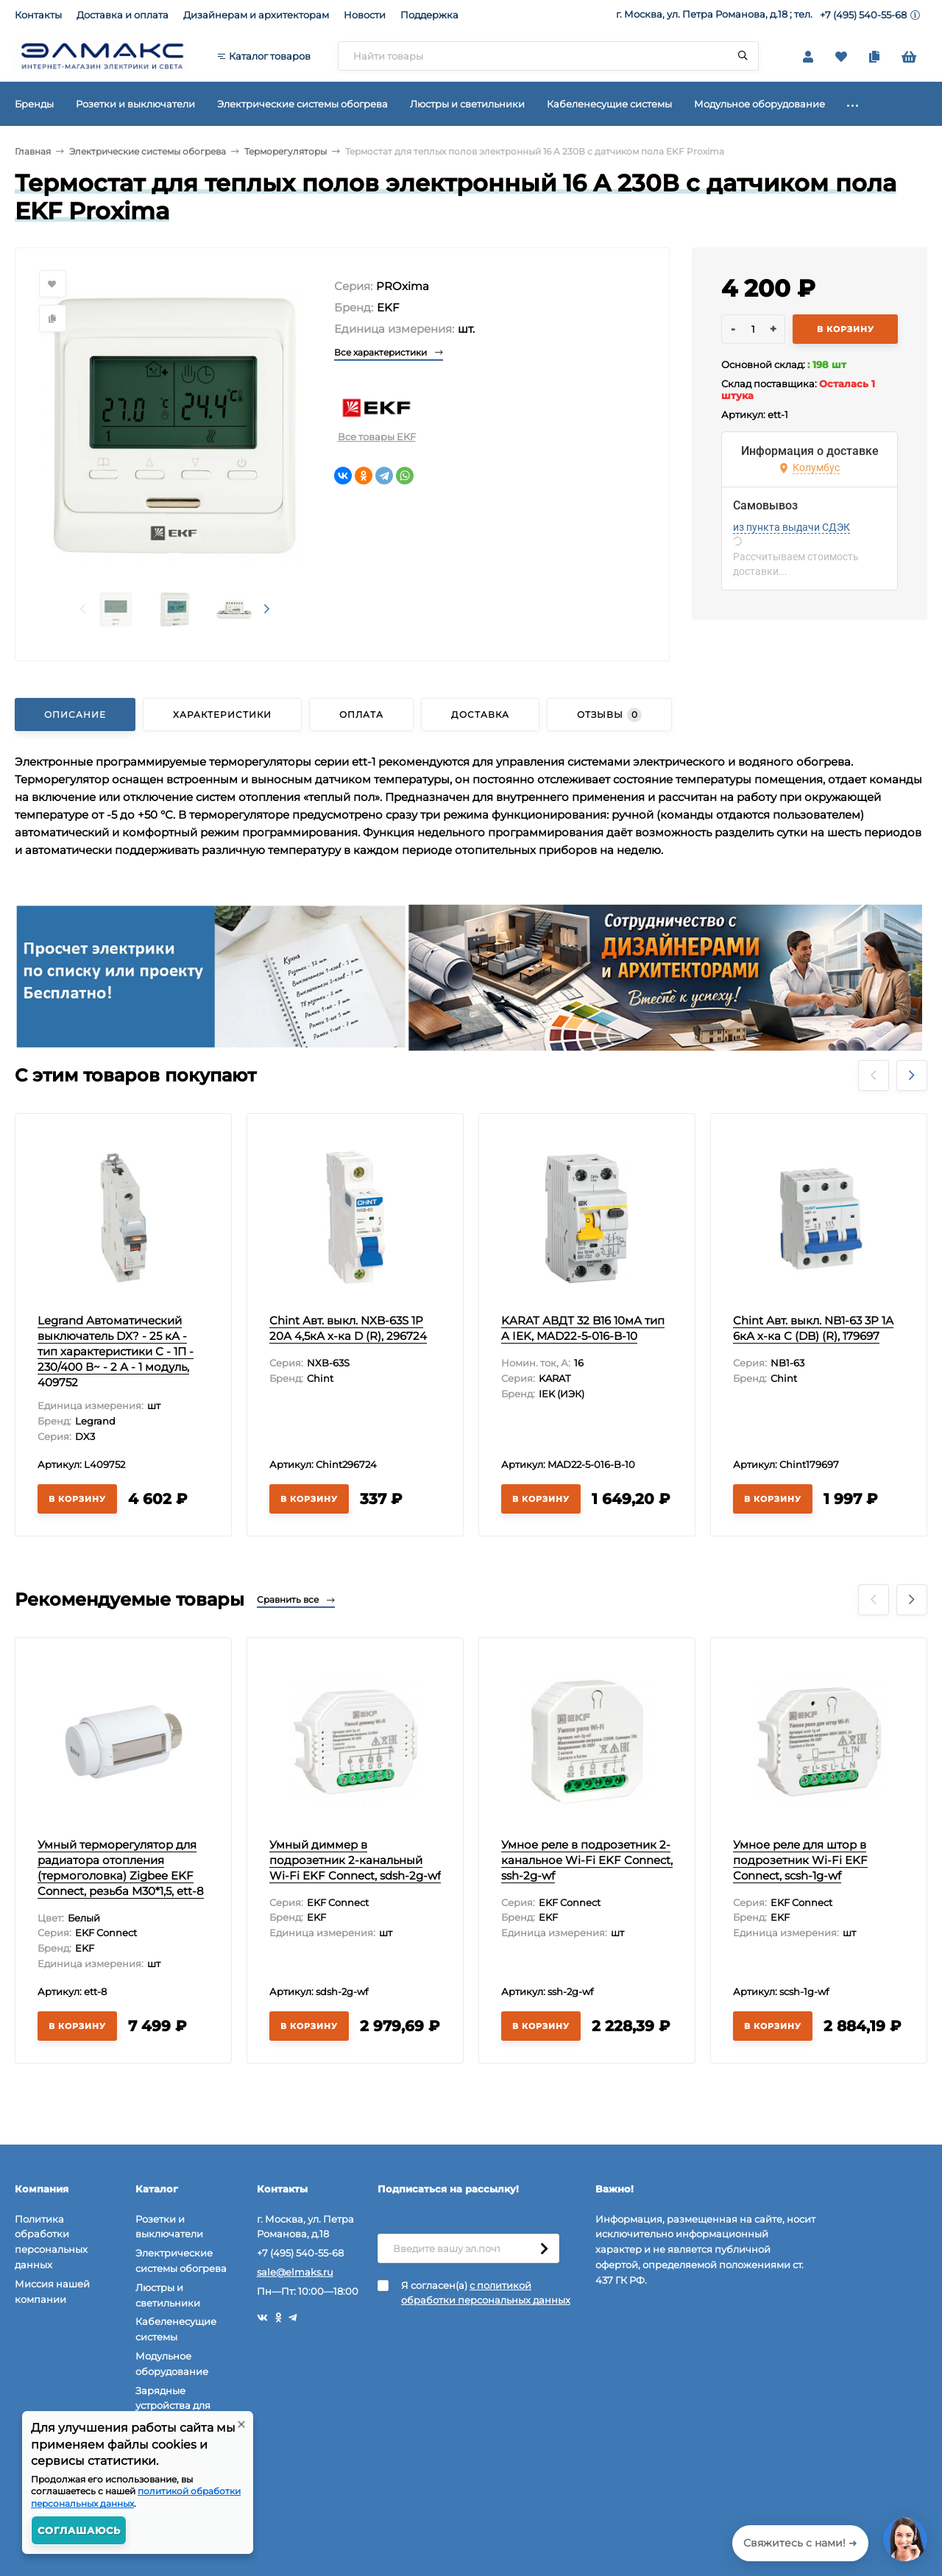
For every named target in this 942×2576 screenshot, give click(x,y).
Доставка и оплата (123, 15)
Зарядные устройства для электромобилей (177, 2406)
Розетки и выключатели (169, 2226)
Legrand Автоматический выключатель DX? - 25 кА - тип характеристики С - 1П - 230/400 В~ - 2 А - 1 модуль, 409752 (116, 1351)
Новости (365, 15)
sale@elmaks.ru (295, 2272)
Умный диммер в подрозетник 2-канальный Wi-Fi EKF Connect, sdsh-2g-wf (355, 1860)
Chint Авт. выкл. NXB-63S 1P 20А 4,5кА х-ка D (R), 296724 (348, 1328)
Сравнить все (296, 1599)
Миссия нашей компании (52, 2291)
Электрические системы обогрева (147, 151)
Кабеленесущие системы (175, 2329)
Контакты (38, 15)
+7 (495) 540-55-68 (863, 15)
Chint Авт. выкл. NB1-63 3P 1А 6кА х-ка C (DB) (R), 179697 (813, 1328)
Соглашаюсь (79, 2530)
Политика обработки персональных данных (51, 2241)
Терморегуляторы (285, 151)
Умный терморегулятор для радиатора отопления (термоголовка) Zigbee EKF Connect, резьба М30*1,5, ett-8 (121, 1868)
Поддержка (429, 15)
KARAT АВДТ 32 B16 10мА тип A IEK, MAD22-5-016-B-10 (583, 1328)
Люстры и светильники (167, 2295)
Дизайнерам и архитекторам (256, 15)
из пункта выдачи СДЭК (791, 527)
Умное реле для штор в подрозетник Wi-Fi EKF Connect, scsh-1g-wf (800, 1860)
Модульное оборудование (171, 2363)
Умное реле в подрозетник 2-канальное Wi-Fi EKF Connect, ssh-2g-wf (587, 1860)
